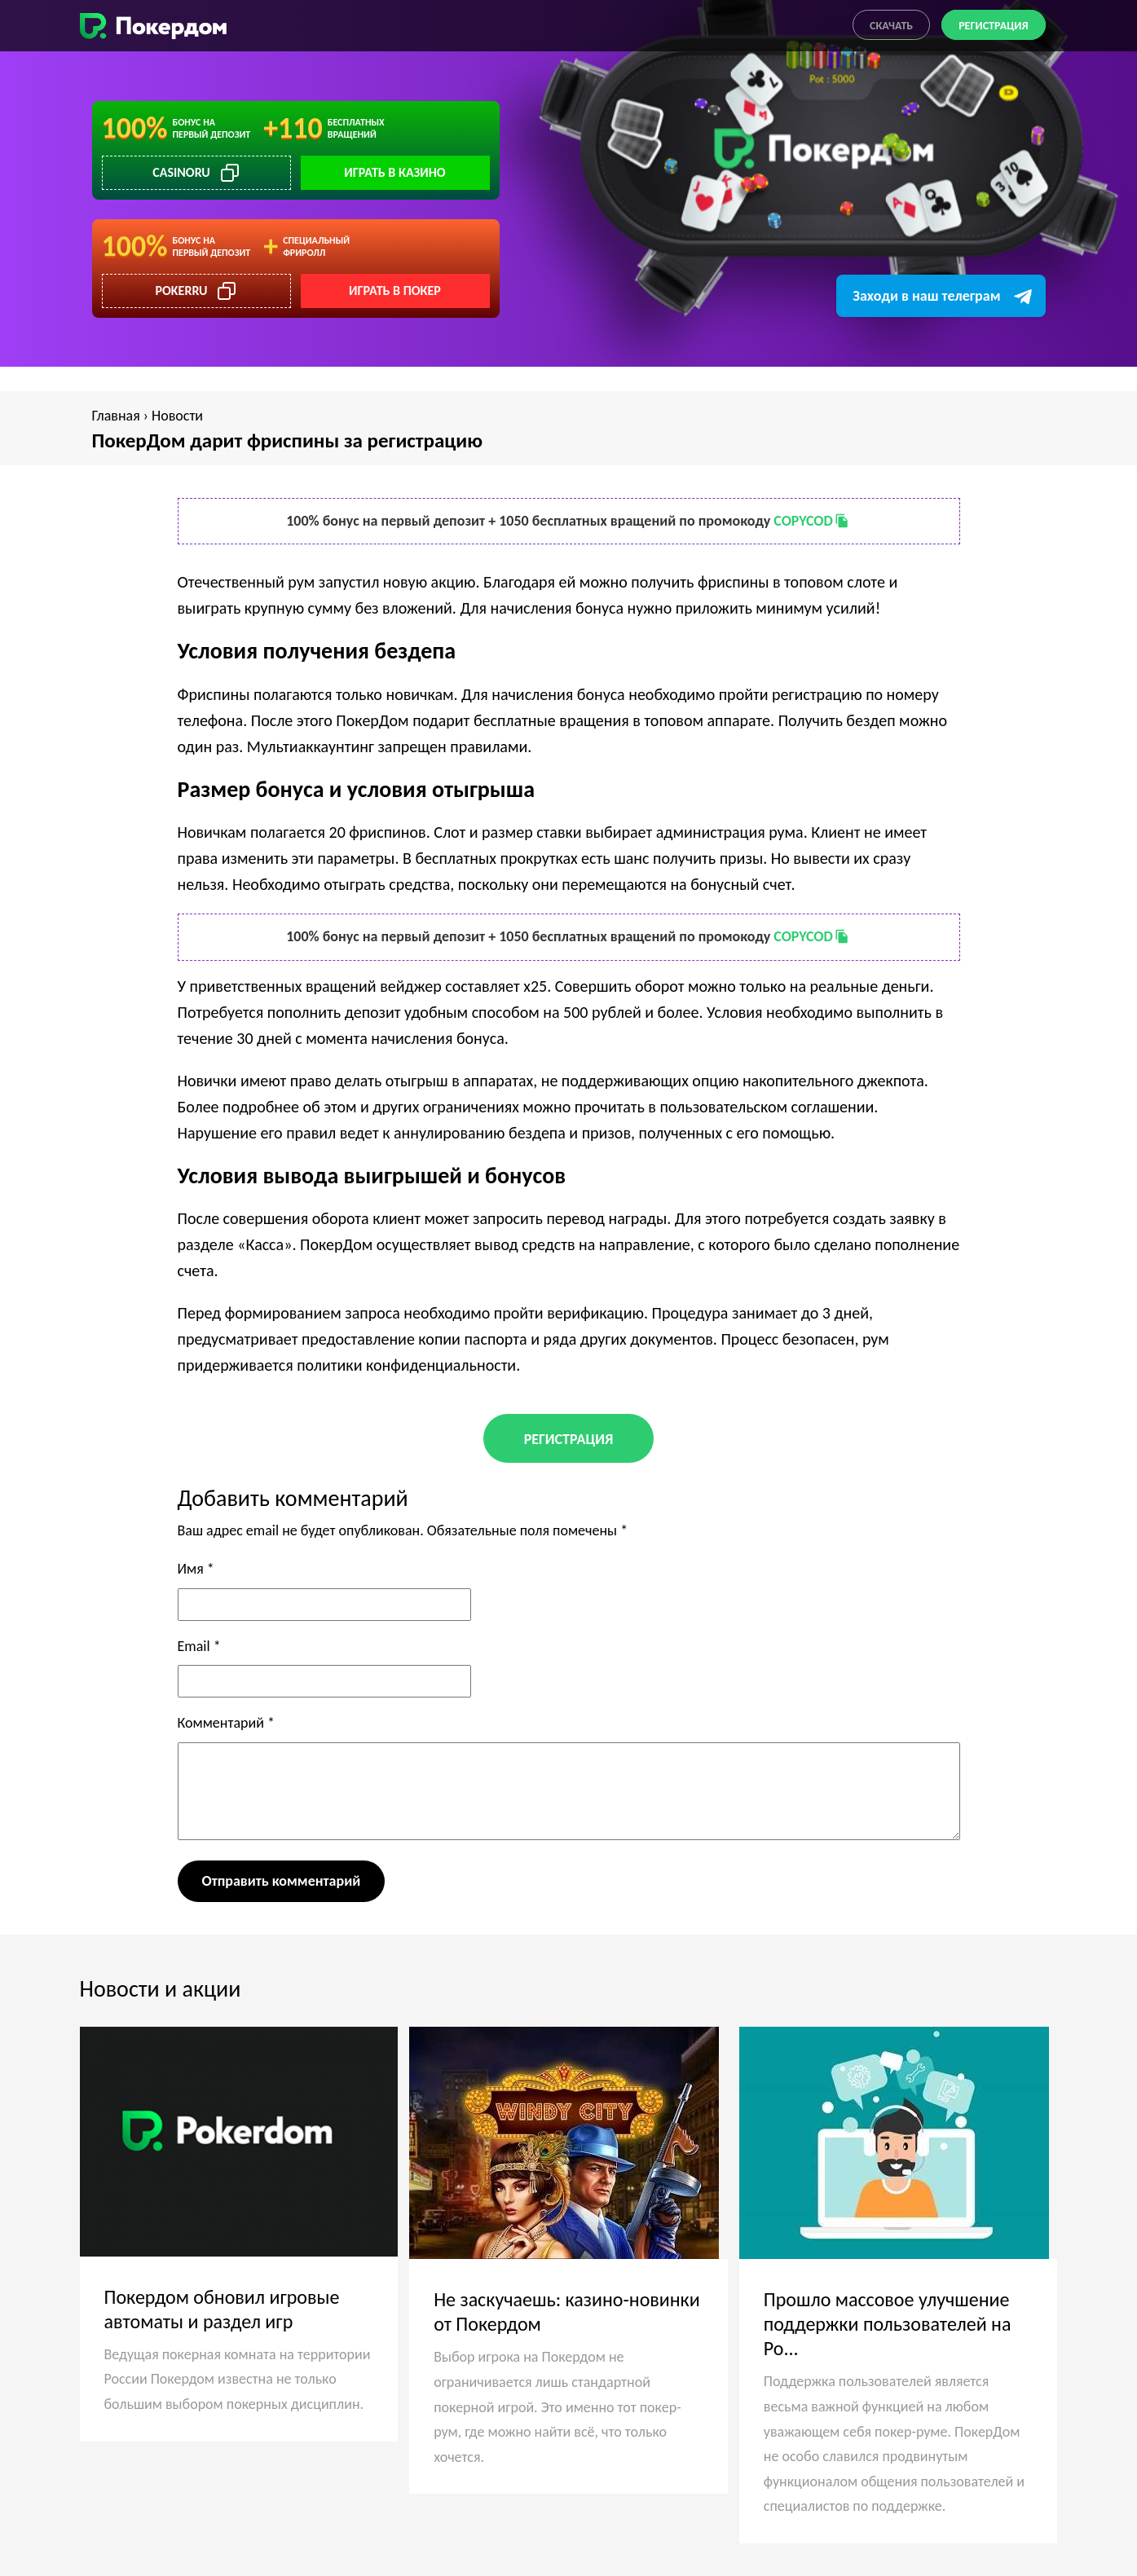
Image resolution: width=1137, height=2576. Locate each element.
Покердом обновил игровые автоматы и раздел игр (222, 2309)
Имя (196, 1569)
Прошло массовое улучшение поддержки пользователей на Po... (887, 2324)
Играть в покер (395, 290)
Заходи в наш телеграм (926, 296)
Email (199, 1646)
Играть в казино (394, 172)
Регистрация (993, 26)
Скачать (891, 26)
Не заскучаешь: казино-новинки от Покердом (567, 2312)
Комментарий (226, 1723)
